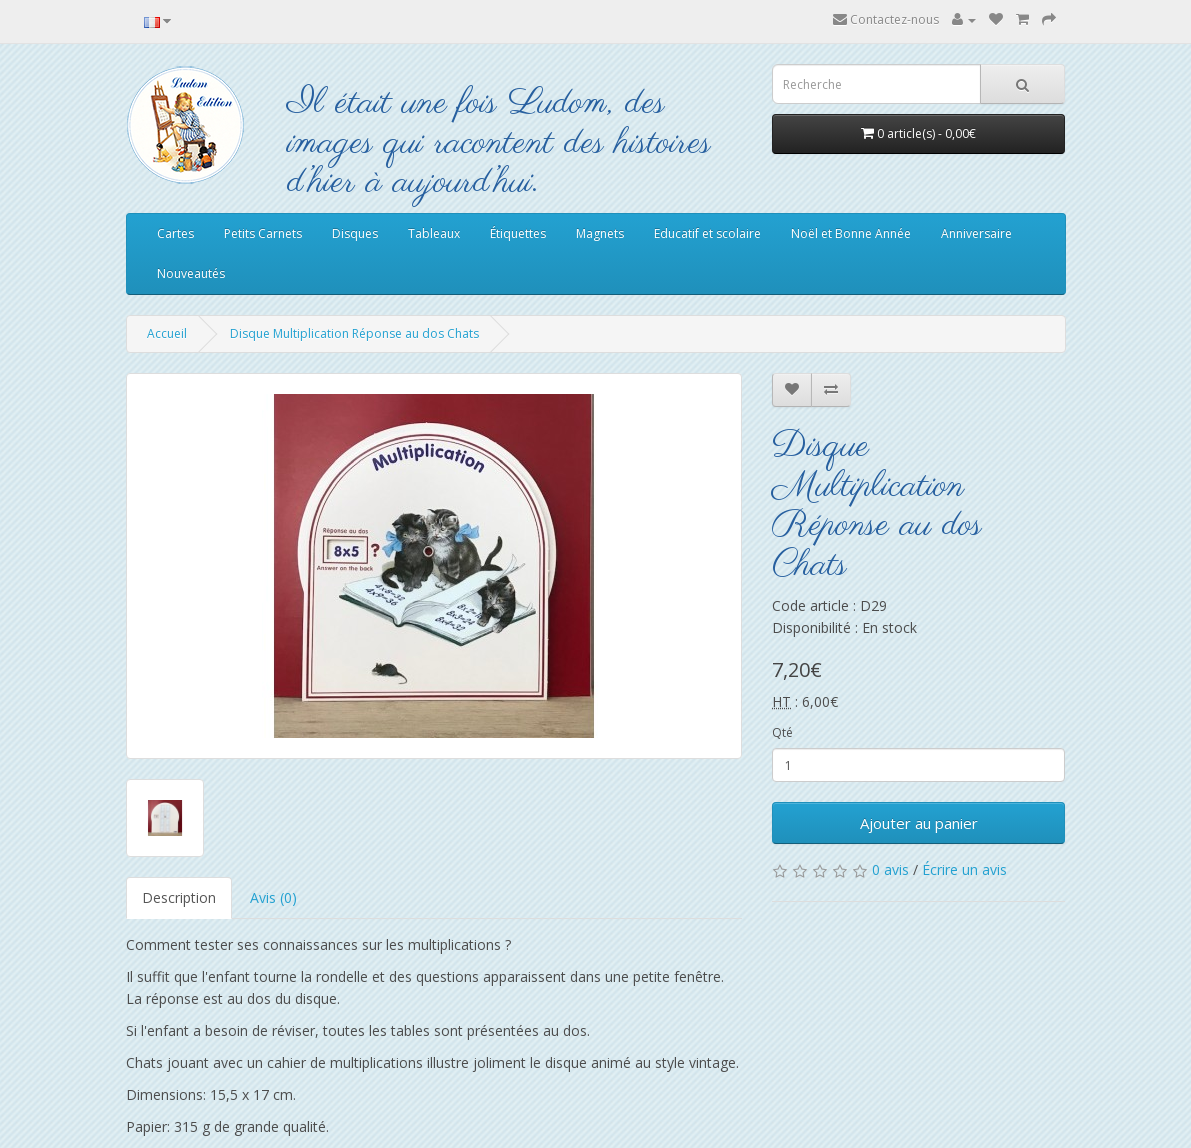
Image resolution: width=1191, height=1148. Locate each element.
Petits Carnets (263, 233)
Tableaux (434, 233)
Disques (355, 233)
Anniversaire (976, 233)
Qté (782, 732)
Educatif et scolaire (707, 233)
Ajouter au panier (919, 823)
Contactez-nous (886, 19)
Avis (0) (273, 897)
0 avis (890, 869)
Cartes (175, 233)
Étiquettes (518, 233)
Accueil (167, 333)
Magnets (600, 233)
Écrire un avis (964, 869)
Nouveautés (191, 273)
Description (179, 897)
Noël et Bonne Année (851, 233)
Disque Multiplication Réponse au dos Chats (354, 333)
